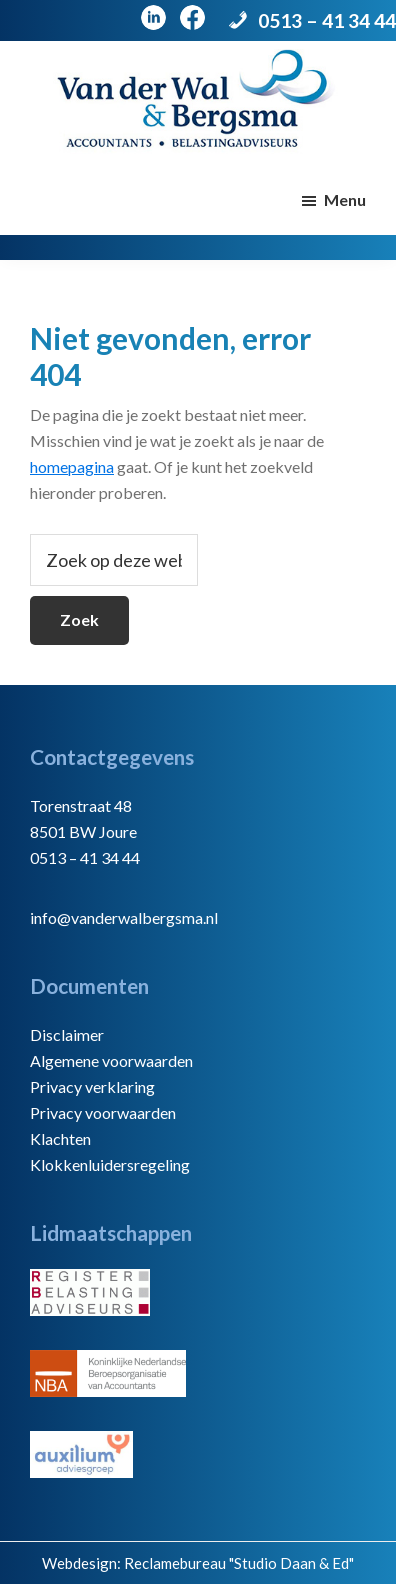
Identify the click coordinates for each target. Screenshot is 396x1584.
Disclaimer (67, 1034)
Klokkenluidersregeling (110, 1164)
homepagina (72, 466)
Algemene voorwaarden (111, 1060)
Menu (345, 199)
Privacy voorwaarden (103, 1112)
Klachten (60, 1138)
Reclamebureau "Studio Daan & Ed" (239, 1563)
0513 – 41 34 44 (327, 20)
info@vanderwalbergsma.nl (124, 917)
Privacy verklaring (92, 1086)
